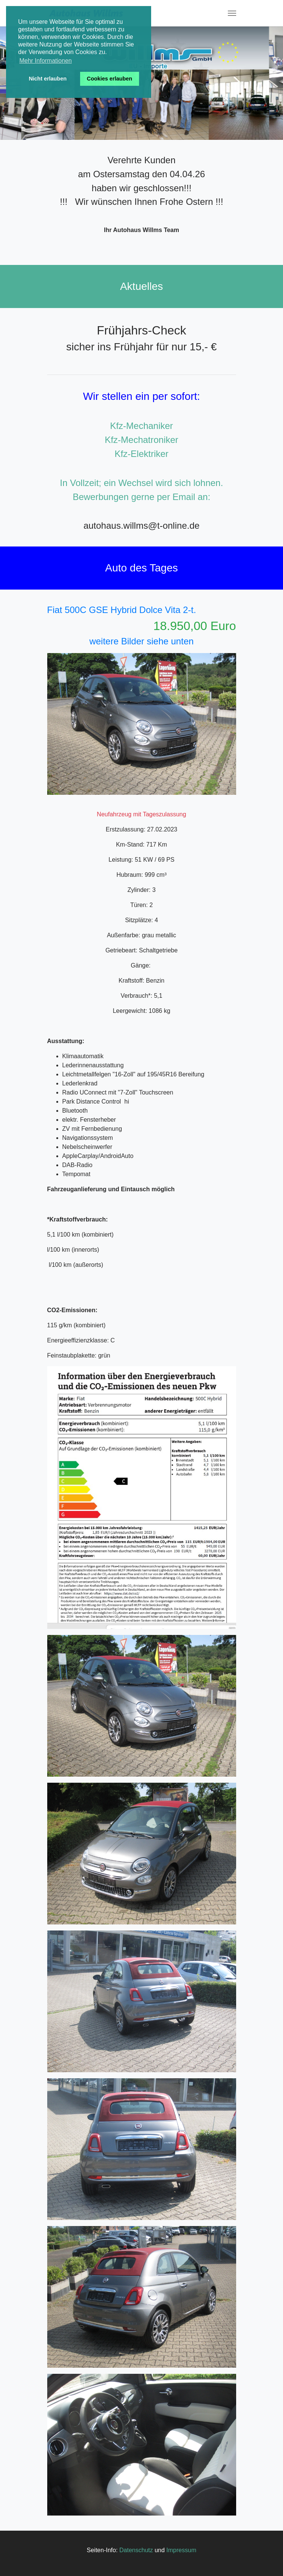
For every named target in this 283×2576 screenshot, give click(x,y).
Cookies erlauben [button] (109, 79)
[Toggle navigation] (232, 13)
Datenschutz (136, 2550)
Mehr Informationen (45, 60)
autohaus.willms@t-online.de (141, 525)
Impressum (181, 2550)
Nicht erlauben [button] (47, 79)
